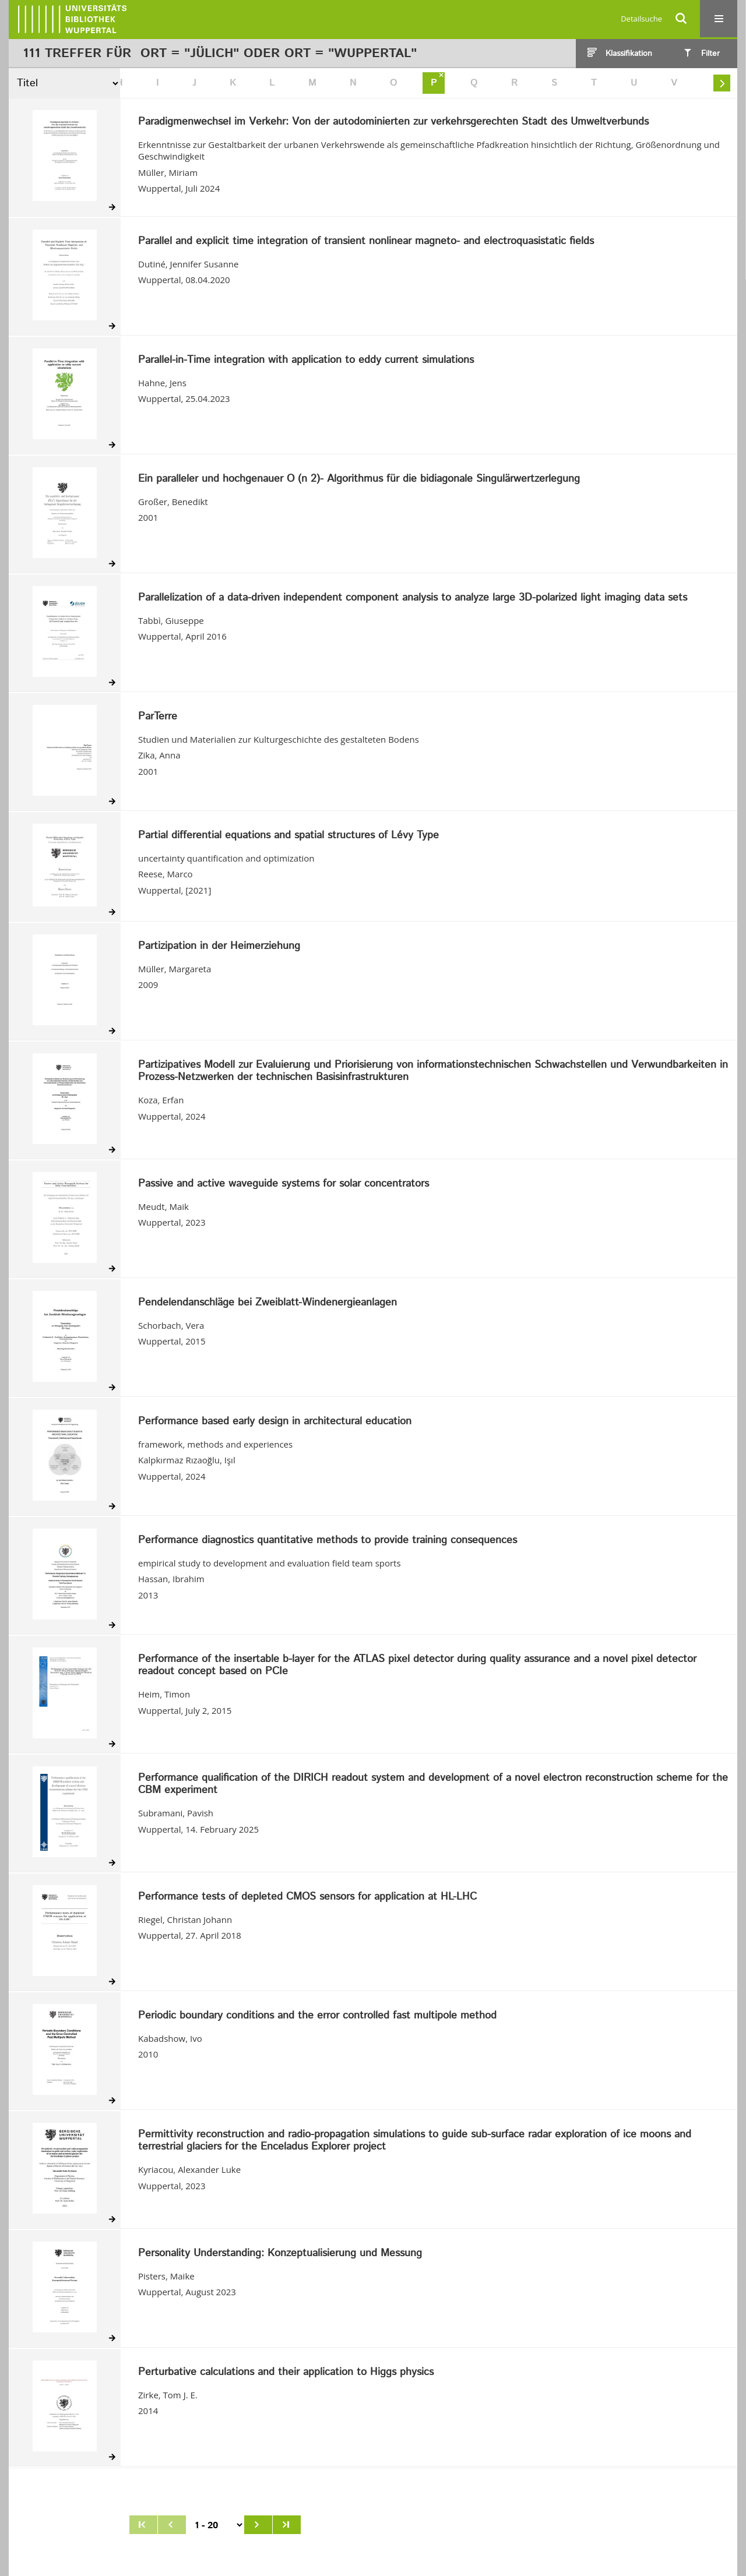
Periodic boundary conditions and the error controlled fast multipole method (317, 2016)
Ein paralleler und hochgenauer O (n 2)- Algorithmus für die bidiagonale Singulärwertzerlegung (359, 479)
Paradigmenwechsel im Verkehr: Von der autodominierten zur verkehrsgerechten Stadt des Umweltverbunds (393, 122)
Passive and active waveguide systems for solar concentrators (283, 1184)
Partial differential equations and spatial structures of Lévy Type (288, 836)
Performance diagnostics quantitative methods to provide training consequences (327, 1540)
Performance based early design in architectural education (274, 1422)
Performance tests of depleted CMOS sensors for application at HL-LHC (307, 1897)
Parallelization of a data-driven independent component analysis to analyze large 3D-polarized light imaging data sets (412, 598)
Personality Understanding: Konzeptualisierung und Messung (280, 2253)
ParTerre (157, 717)
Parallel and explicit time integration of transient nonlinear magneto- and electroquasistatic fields (366, 241)
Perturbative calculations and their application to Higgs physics (286, 2372)
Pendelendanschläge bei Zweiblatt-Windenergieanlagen (267, 1303)
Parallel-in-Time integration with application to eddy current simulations (306, 360)
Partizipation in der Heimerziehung (219, 946)
